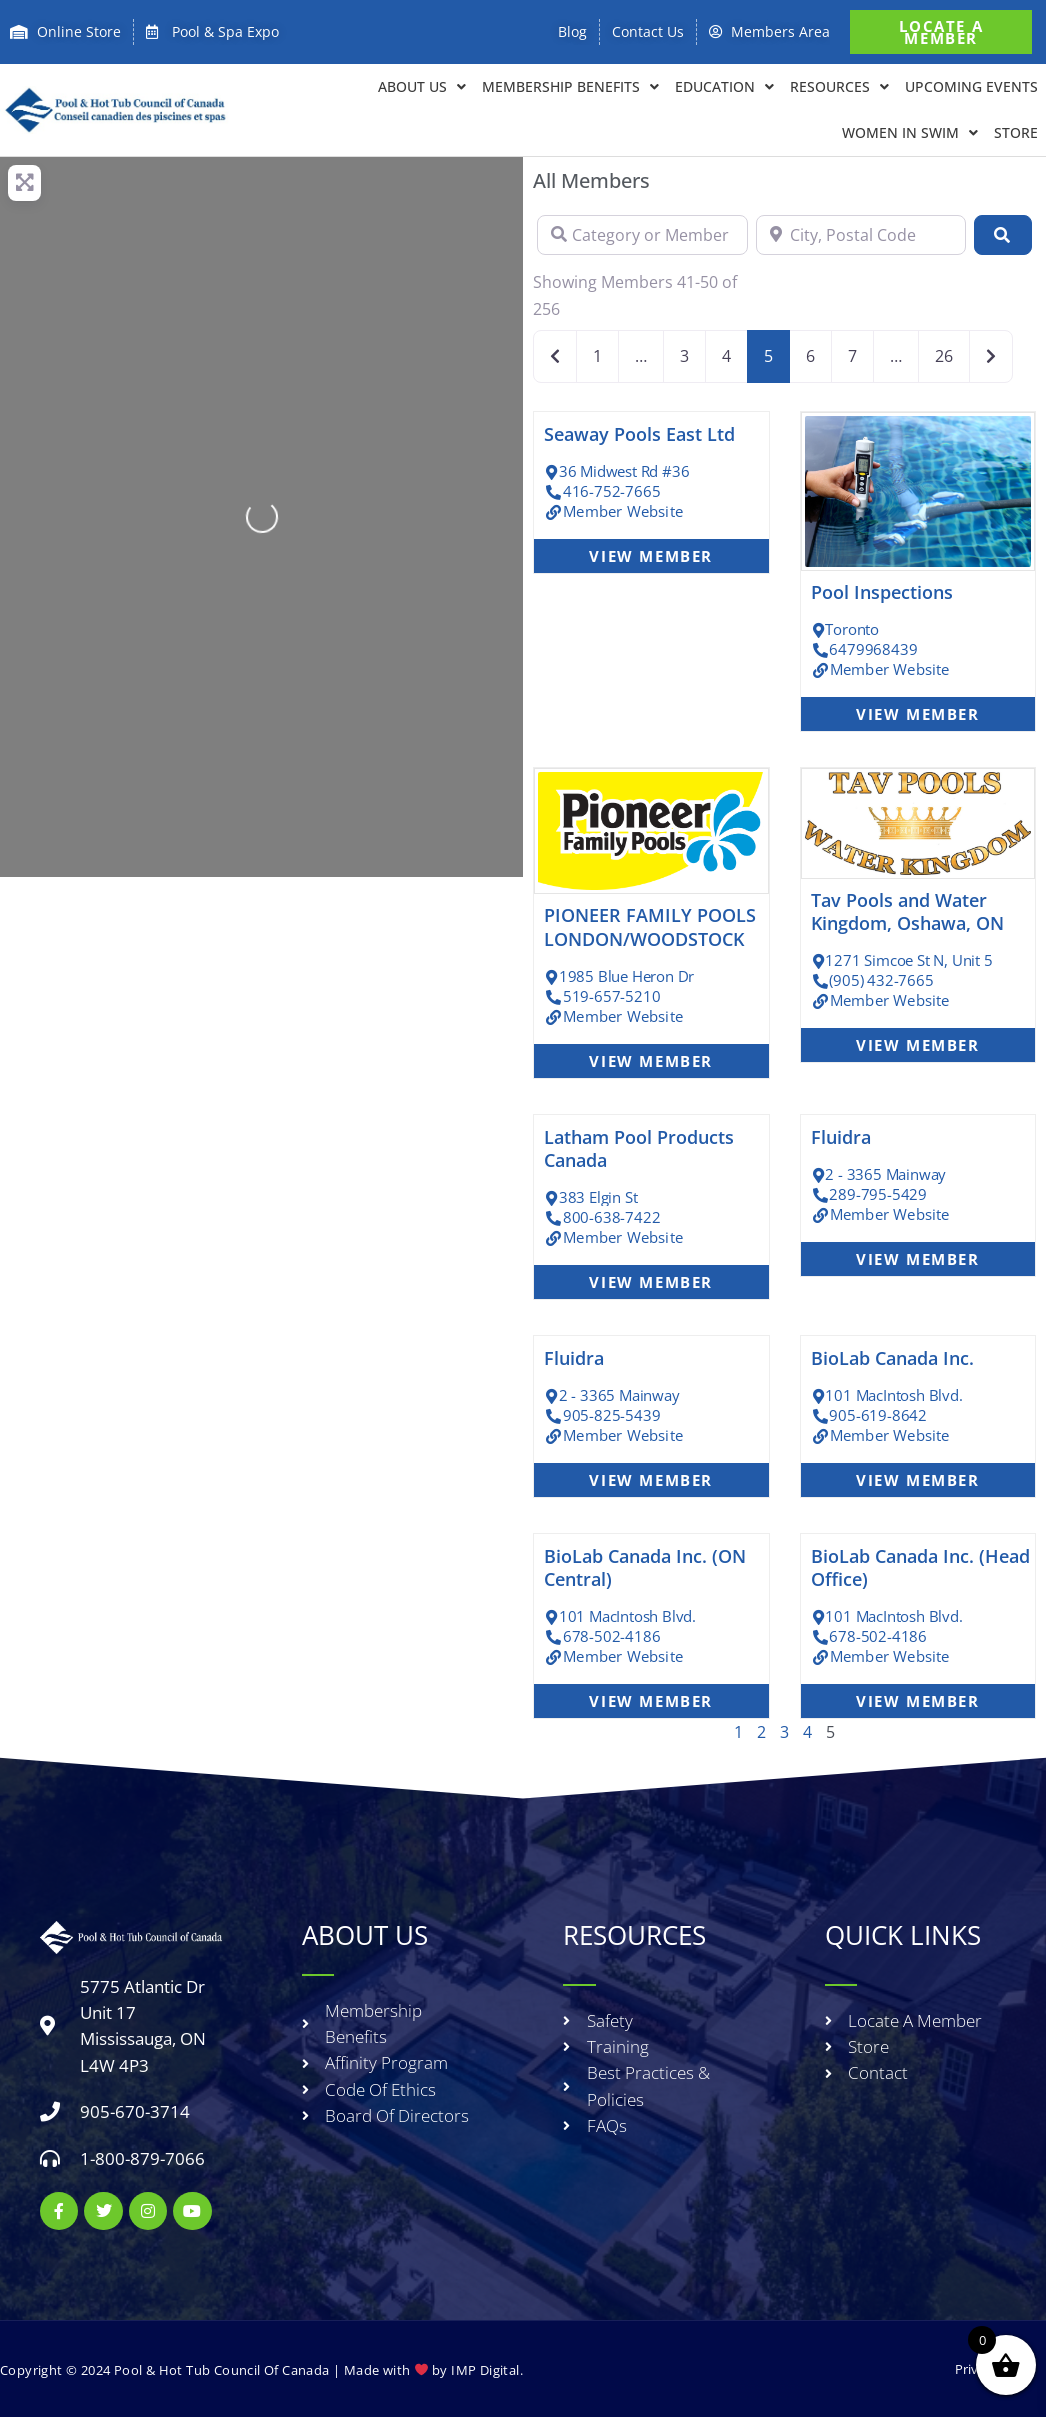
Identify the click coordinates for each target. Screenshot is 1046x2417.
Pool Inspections (882, 592)
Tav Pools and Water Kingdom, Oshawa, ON (907, 911)
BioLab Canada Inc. (892, 1358)
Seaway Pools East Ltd (639, 434)
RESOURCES (839, 87)
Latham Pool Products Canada (639, 1148)
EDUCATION (724, 87)
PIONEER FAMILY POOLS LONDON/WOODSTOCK (650, 926)
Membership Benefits (570, 87)
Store (1016, 132)
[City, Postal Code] (861, 235)
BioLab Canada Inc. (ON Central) (645, 1567)
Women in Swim (910, 133)
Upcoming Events (971, 86)
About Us (422, 87)
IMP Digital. (487, 2369)
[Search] (1003, 235)
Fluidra (841, 1137)
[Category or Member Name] (642, 235)
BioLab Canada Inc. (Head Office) (920, 1567)
